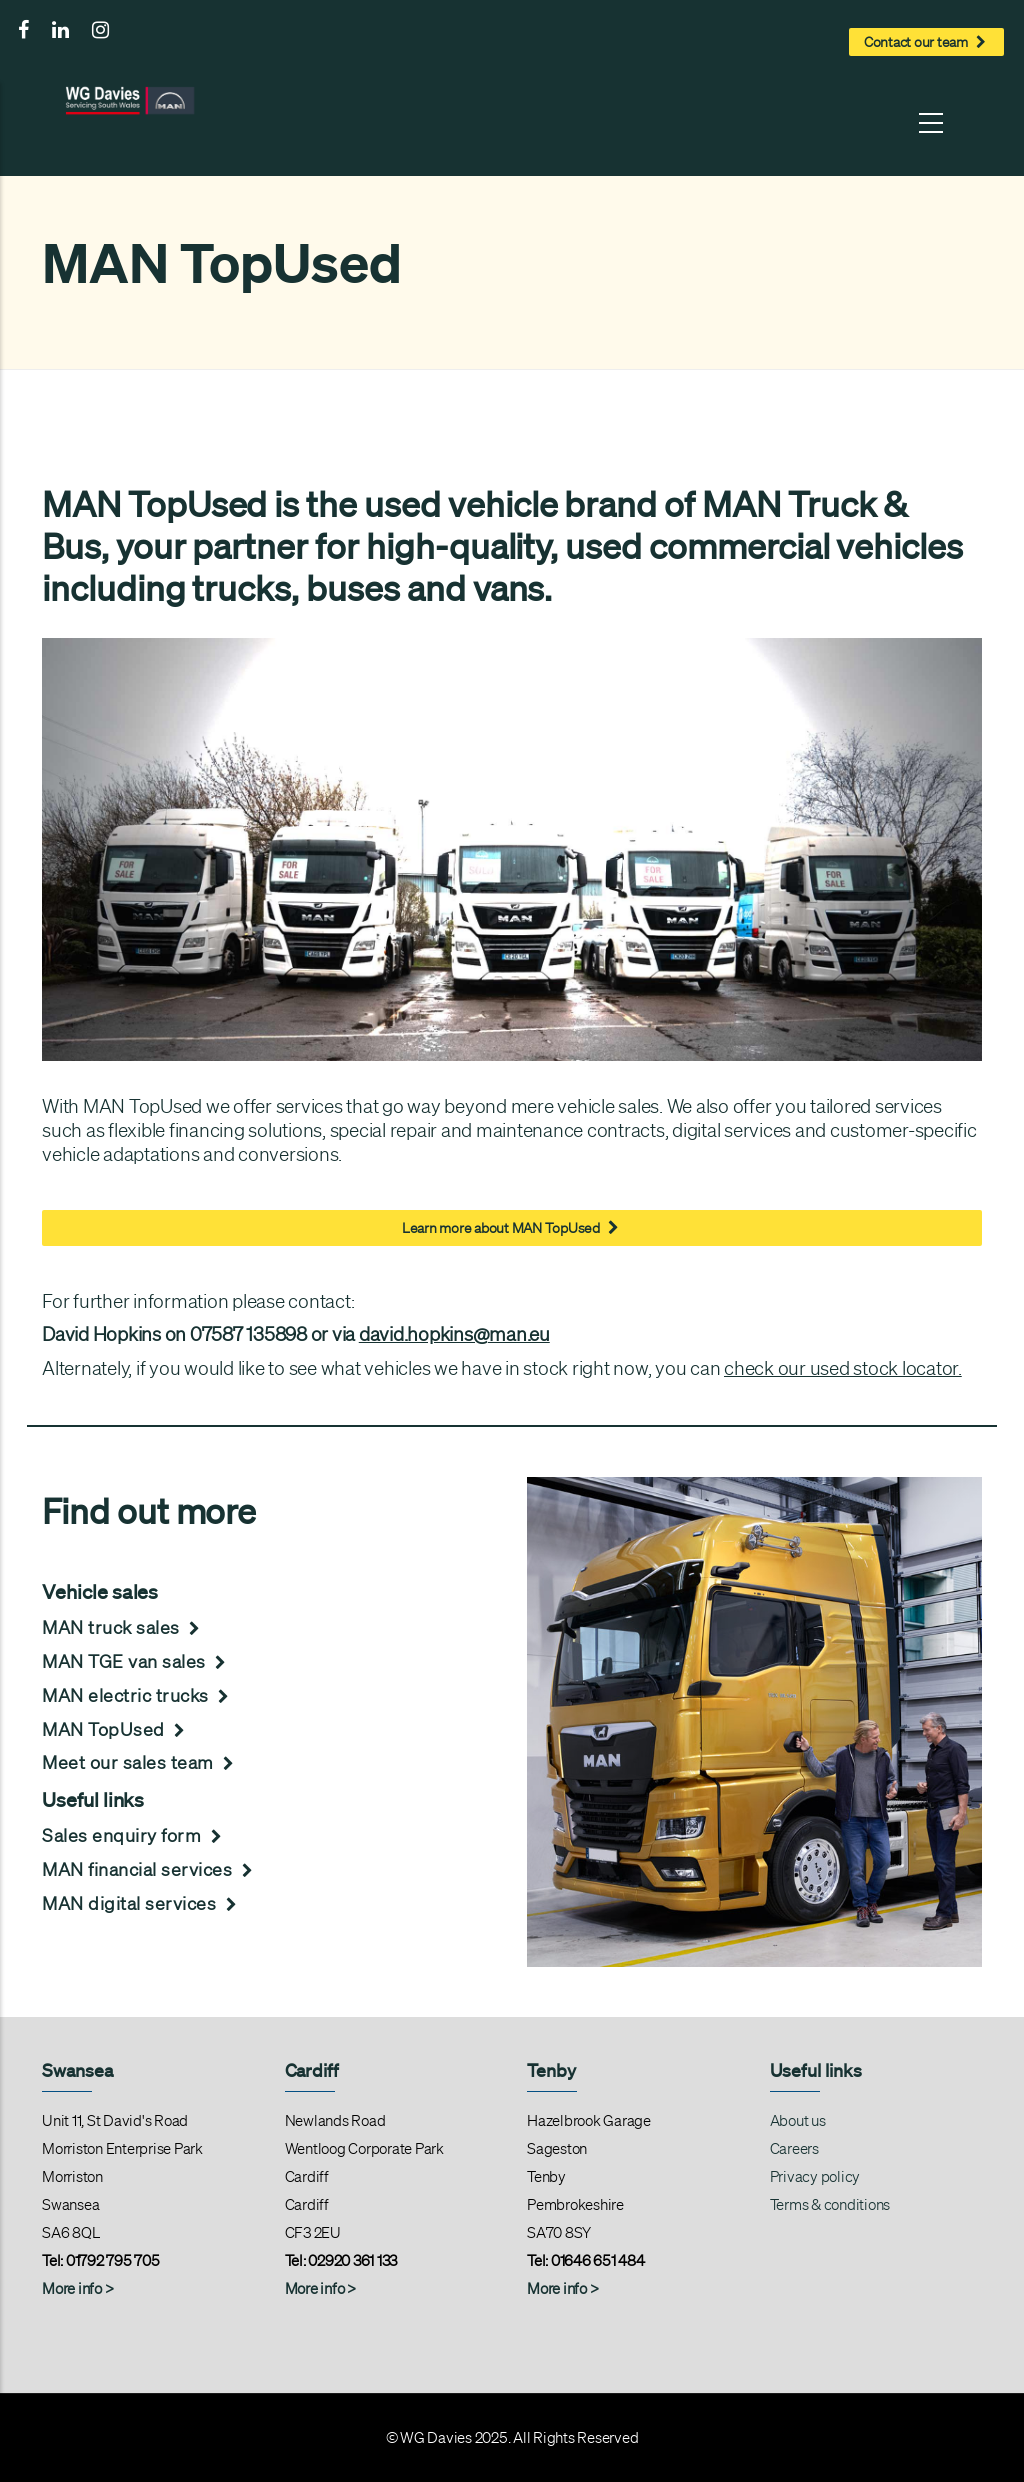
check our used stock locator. (843, 1368)
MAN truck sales (123, 1627)
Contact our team (926, 40)
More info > (320, 2289)
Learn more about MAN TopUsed (512, 1226)
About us (798, 2121)
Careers (794, 2149)
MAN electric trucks (138, 1695)
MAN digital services (142, 1903)
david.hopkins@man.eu (454, 1334)
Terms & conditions (830, 2205)
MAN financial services (150, 1869)
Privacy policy (815, 2177)
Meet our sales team (140, 1762)
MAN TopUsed (116, 1729)
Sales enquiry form (134, 1835)
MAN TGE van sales (136, 1661)
